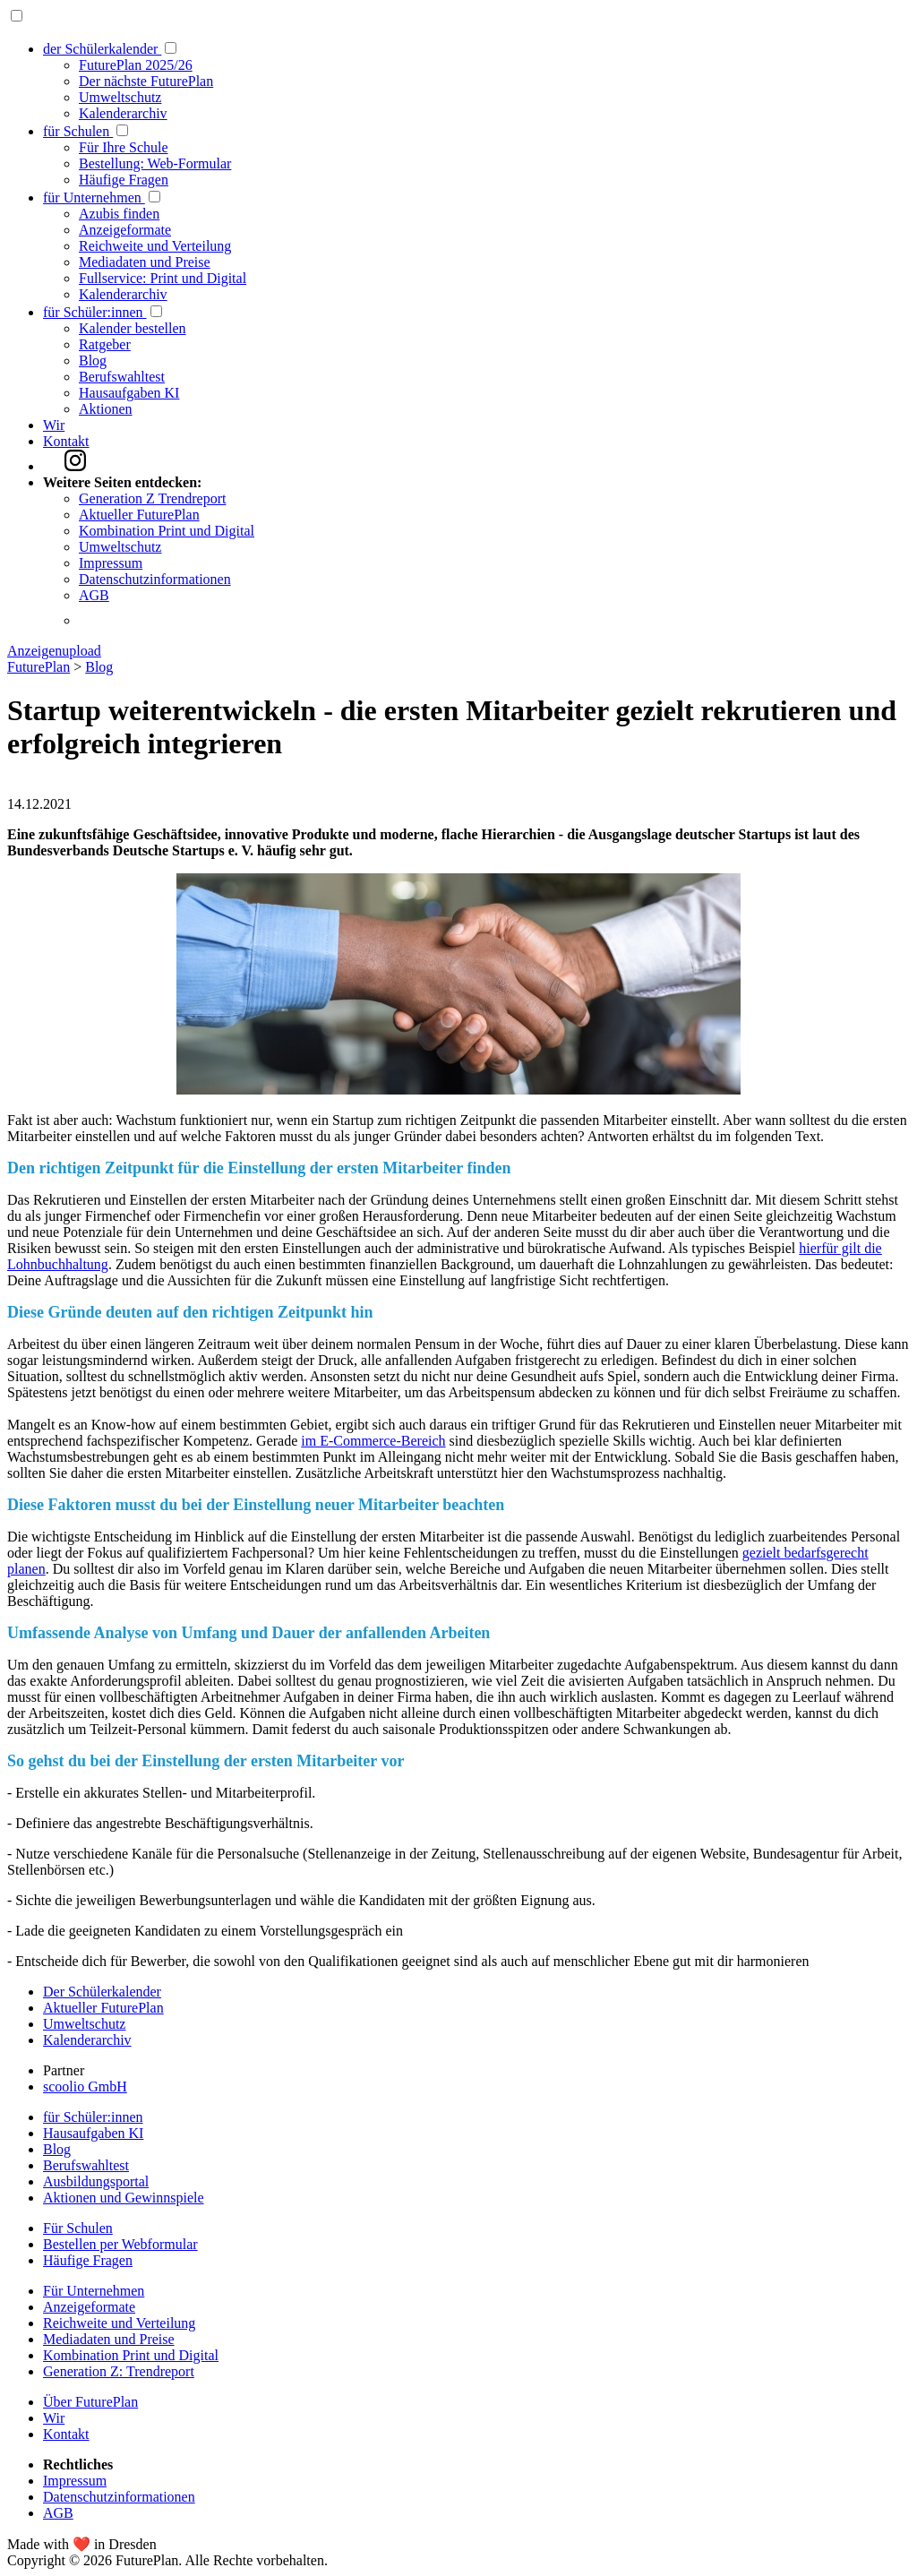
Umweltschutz (120, 97)
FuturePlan (38, 666)
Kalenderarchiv (123, 113)
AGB (94, 595)
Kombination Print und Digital (166, 530)
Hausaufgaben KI (129, 392)
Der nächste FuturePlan (146, 81)
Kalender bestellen (132, 328)
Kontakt (66, 441)
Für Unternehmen (93, 2290)
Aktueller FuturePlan (139, 514)
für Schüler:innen (95, 312)
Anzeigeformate (125, 229)
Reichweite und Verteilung (155, 245)
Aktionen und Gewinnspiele (123, 2197)
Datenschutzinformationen (155, 579)
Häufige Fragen (123, 179)
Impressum (110, 563)
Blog (93, 360)
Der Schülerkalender (102, 1991)
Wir (53, 425)
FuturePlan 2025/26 (136, 65)
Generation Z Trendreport (152, 498)
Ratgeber (105, 344)
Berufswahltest (122, 376)
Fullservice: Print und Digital (162, 278)
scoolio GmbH (85, 2086)
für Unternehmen (94, 197)
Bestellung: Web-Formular (155, 163)
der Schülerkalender (102, 48)
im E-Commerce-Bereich (373, 1440)
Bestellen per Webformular (120, 2244)
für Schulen (78, 131)
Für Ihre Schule (123, 147)
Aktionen (106, 408)
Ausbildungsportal (96, 2181)
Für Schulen (78, 2228)
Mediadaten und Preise (144, 262)
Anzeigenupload (54, 650)
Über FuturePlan (90, 2401)
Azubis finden (119, 213)
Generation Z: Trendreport (118, 2371)
